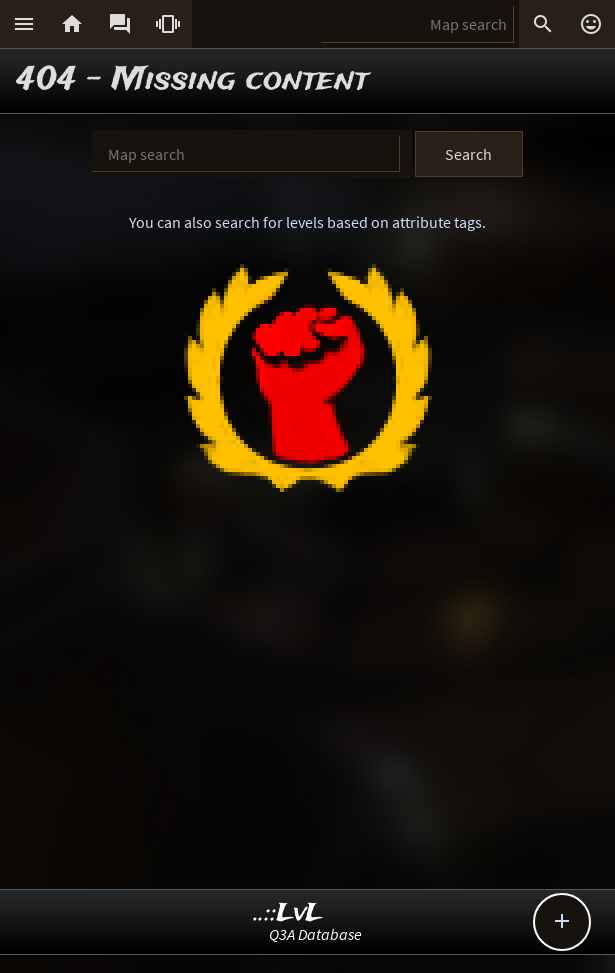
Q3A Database (315, 934)
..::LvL (288, 913)
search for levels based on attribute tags (348, 222)
